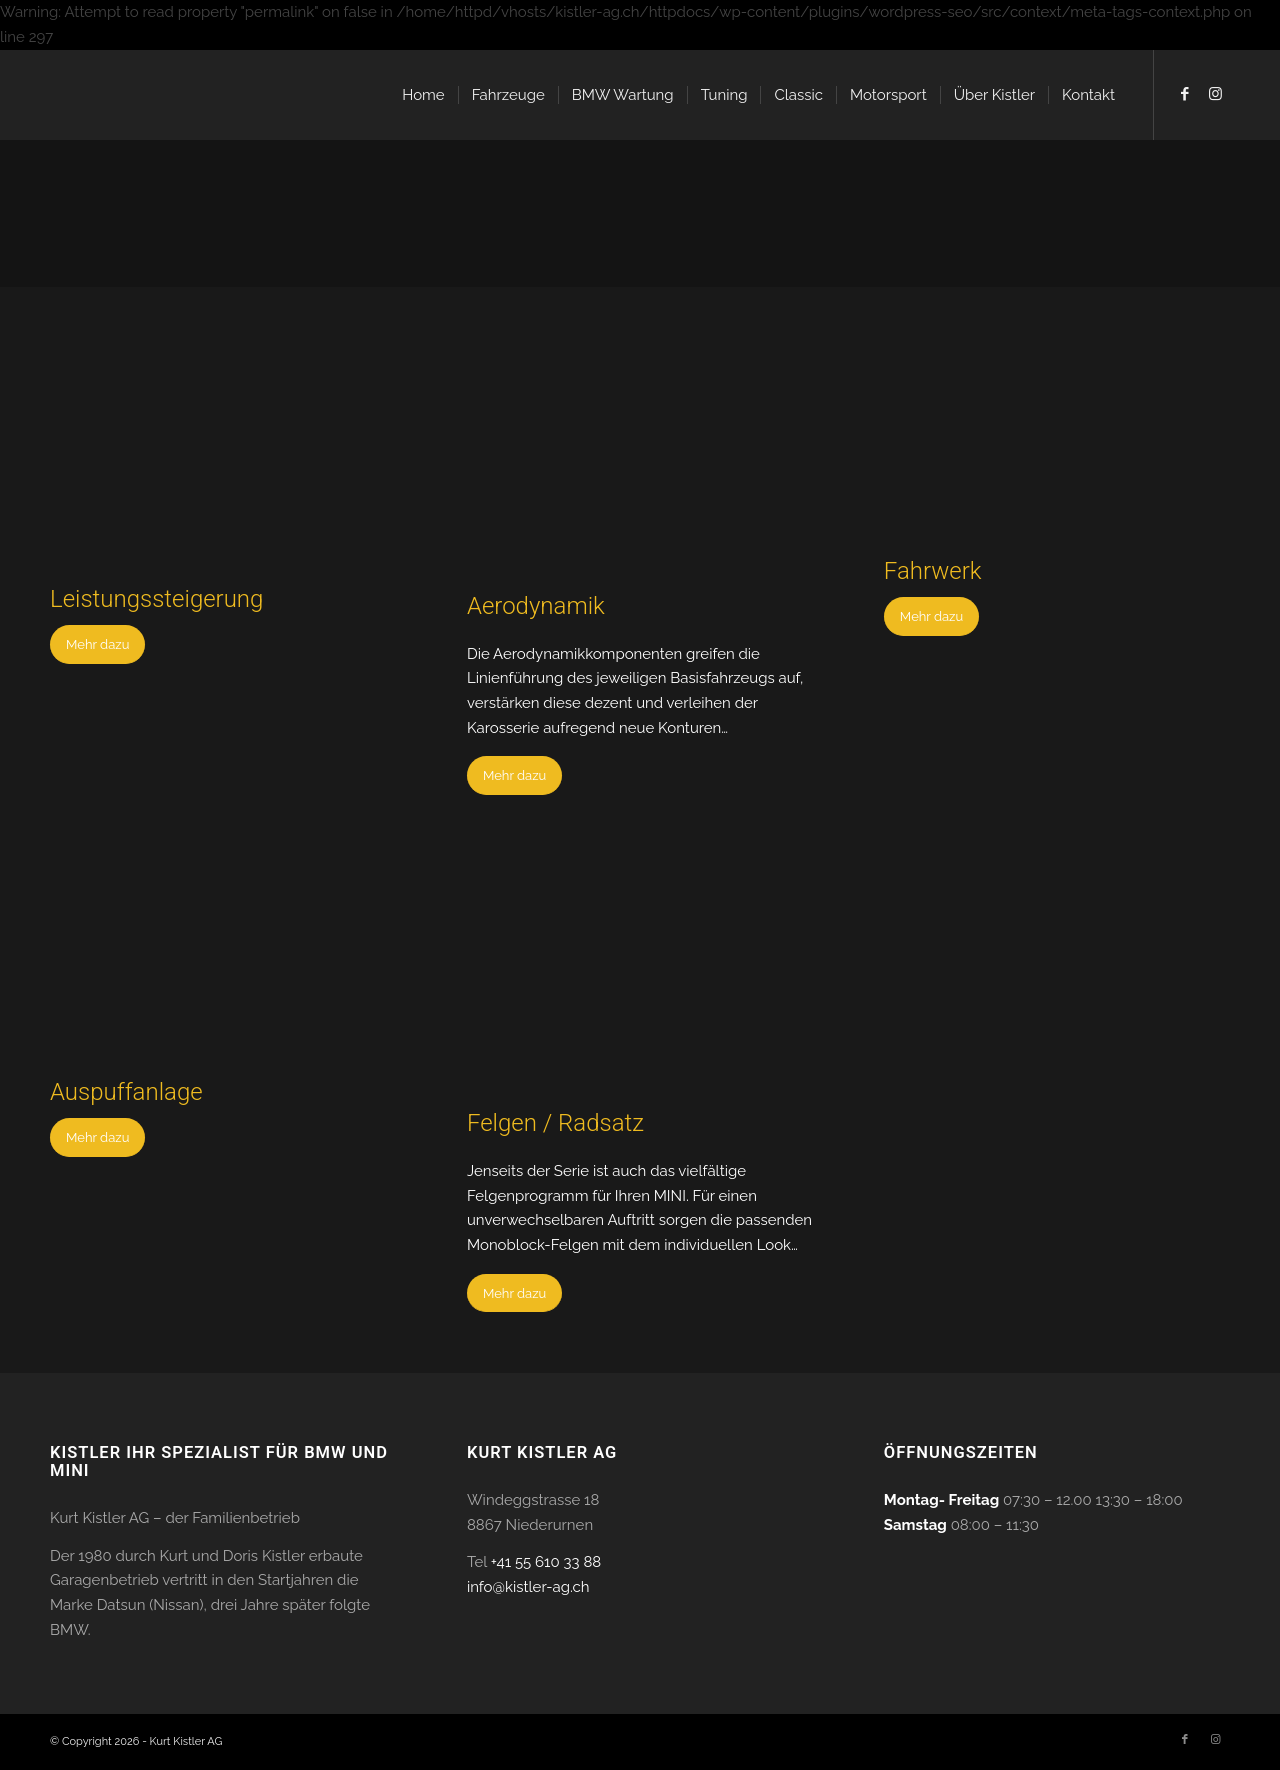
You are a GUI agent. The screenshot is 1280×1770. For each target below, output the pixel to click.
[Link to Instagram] (1215, 94)
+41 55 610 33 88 (546, 1562)
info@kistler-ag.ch (528, 1587)
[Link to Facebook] (1185, 94)
